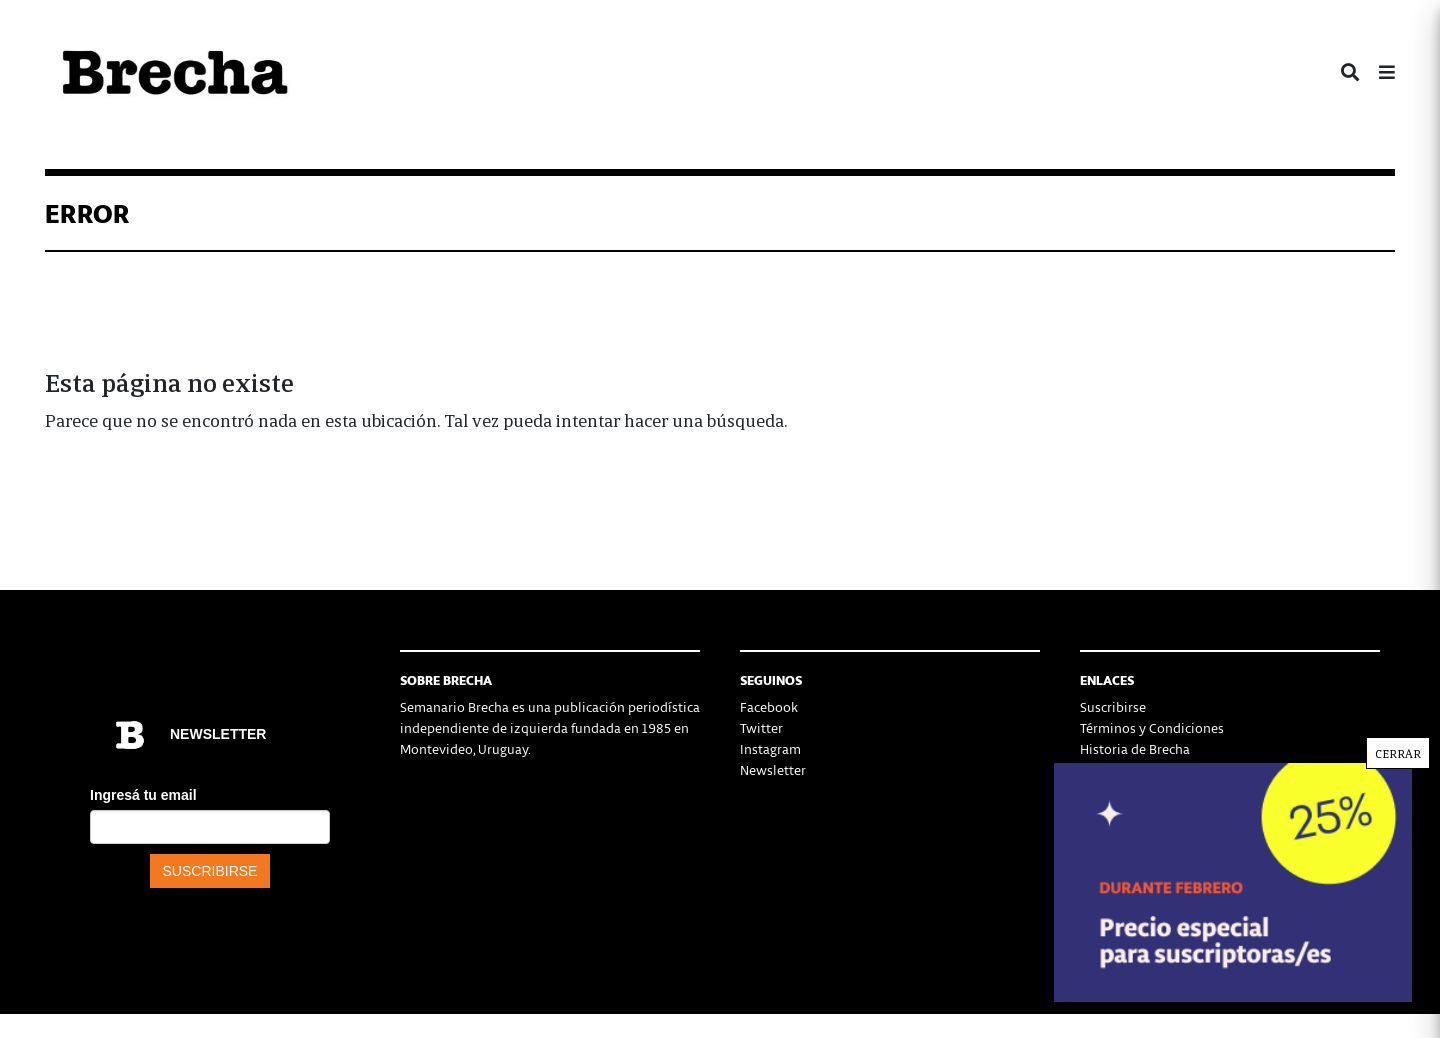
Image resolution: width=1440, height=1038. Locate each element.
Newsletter (773, 769)
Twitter (761, 727)
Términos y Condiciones (1152, 727)
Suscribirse (1113, 706)
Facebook (769, 706)
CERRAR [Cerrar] (1398, 753)
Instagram (770, 748)
